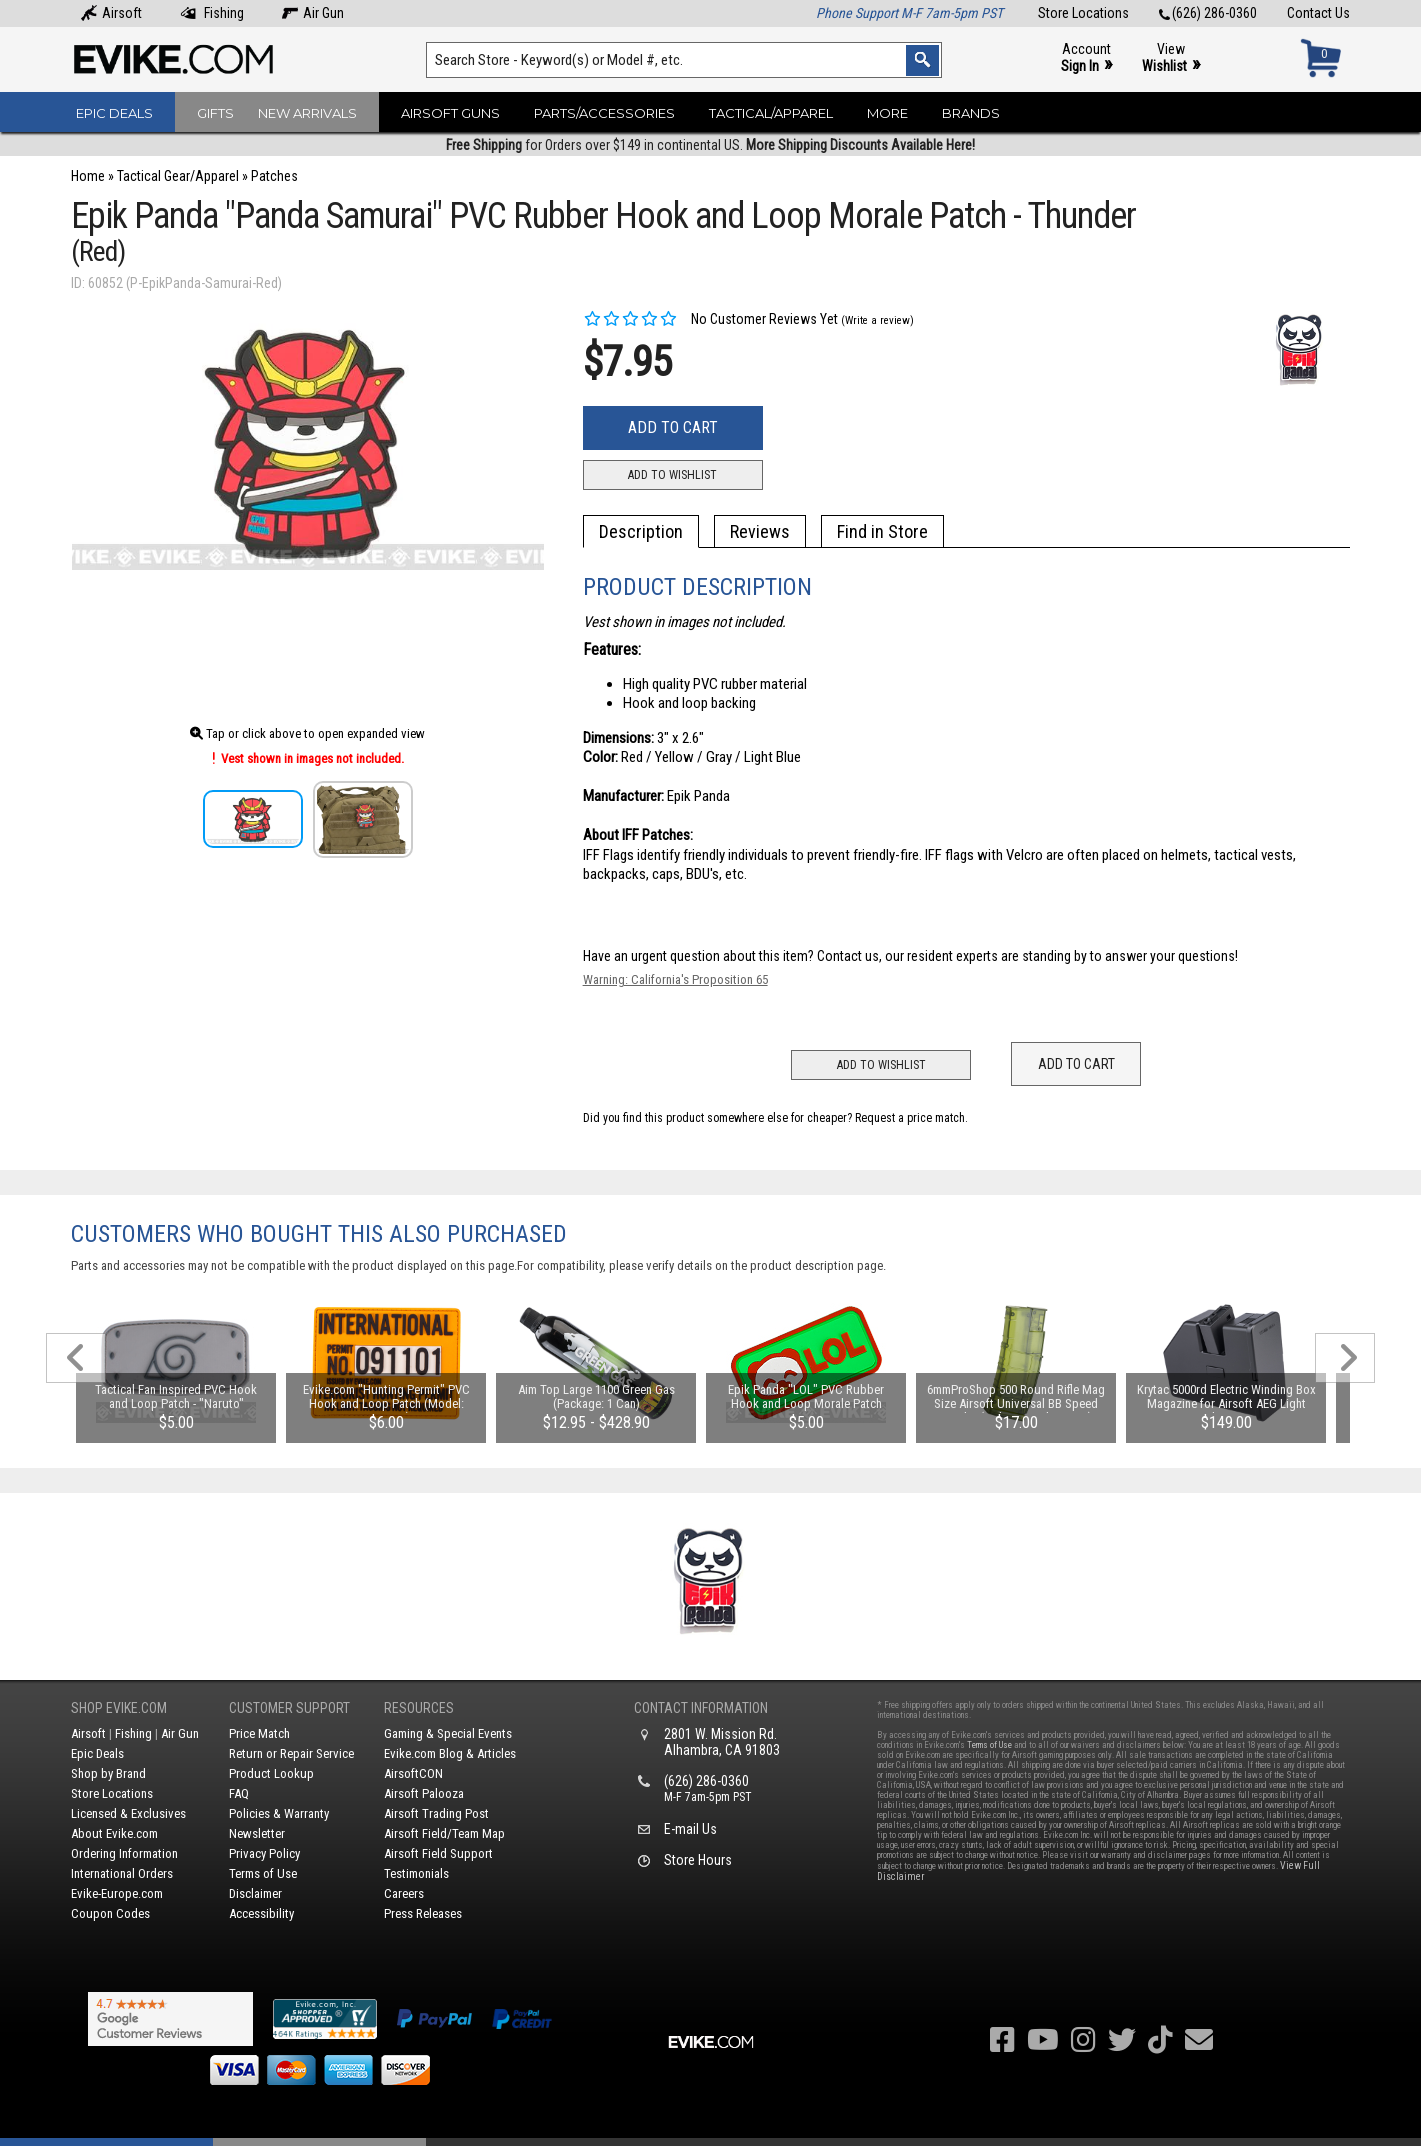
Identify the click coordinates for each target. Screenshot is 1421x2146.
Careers (404, 1893)
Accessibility (261, 1913)
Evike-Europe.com (117, 1893)
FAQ (239, 1793)
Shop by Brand (108, 1773)
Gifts (215, 113)
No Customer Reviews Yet (710, 319)
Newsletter (257, 1833)
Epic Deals (114, 113)
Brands (971, 113)
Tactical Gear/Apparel (178, 176)
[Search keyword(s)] (683, 60)
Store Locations (1083, 13)
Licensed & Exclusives (128, 1813)
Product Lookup (271, 1773)
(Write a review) (877, 320)
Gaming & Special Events (448, 1733)
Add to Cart (673, 427)
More (887, 113)
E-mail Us (690, 1829)
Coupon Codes (110, 1913)
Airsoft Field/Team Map (444, 1833)
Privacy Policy (264, 1853)
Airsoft (111, 13)
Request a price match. (911, 1118)
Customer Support (289, 1708)
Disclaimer (255, 1893)
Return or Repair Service (291, 1753)
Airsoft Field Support (438, 1853)
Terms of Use (263, 1873)
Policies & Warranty (279, 1813)
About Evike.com (114, 1833)
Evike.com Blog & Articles (450, 1753)
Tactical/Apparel (771, 113)
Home (88, 176)
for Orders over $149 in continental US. (710, 145)
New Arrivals (307, 113)
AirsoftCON (413, 1773)
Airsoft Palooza (424, 1793)
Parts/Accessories (604, 113)
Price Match (259, 1733)
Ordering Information (124, 1853)
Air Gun (313, 13)
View (1171, 58)
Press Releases (423, 1913)
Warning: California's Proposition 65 (675, 979)
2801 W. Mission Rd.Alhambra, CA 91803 (722, 1742)
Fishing (212, 13)
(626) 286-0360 (1208, 13)
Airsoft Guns (450, 113)
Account (1086, 58)
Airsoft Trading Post (436, 1813)
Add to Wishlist (672, 475)
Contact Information (701, 1708)
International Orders (122, 1873)
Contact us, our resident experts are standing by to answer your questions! (1027, 956)
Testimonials (416, 1873)
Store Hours (698, 1860)
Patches (274, 176)
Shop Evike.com (119, 1708)
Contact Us (1318, 13)
